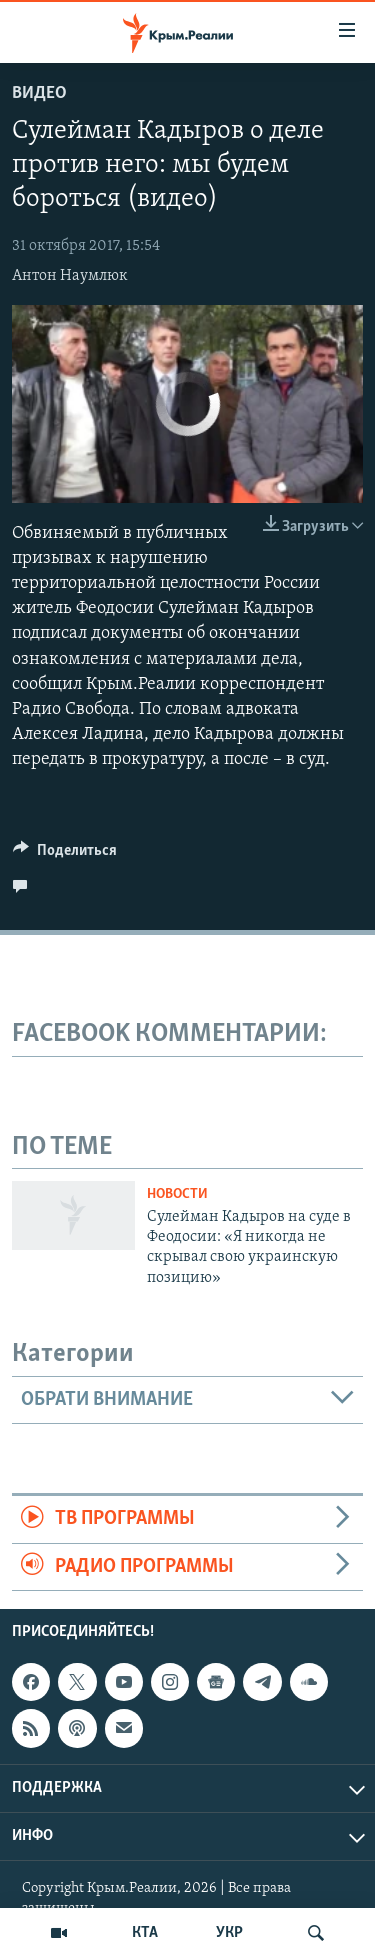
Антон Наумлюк (70, 276)
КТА (145, 1933)
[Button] (65, 855)
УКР (229, 1933)
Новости (177, 1194)
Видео (39, 93)
